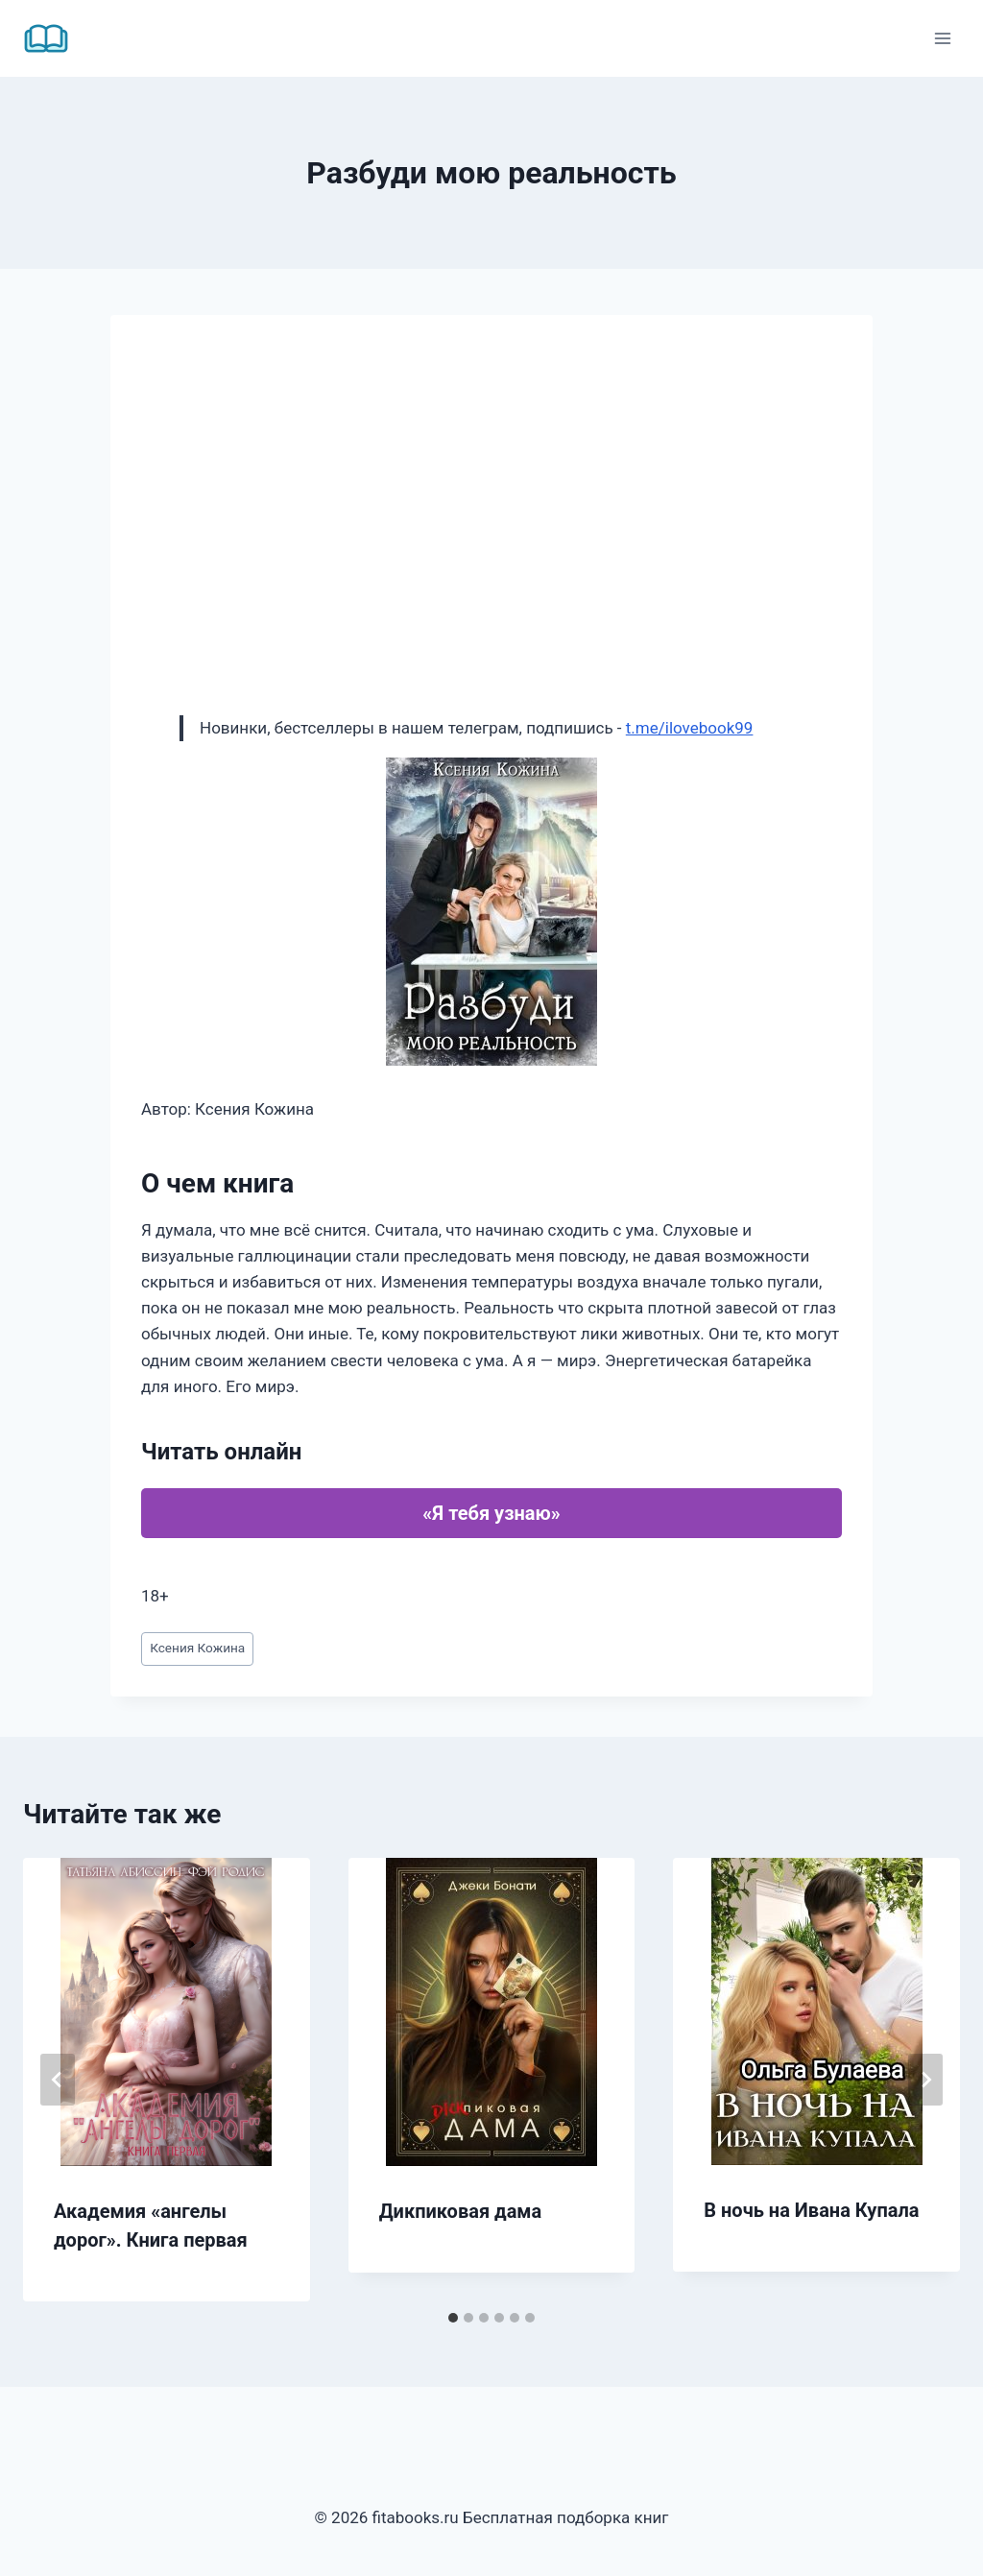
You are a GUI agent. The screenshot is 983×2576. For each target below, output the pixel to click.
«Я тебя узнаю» (491, 1513)
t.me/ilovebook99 (690, 727)
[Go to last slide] (57, 2080)
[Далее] (925, 2080)
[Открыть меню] (942, 38)
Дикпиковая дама (460, 2211)
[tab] (453, 2318)
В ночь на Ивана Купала (811, 2210)
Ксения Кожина (197, 1647)
